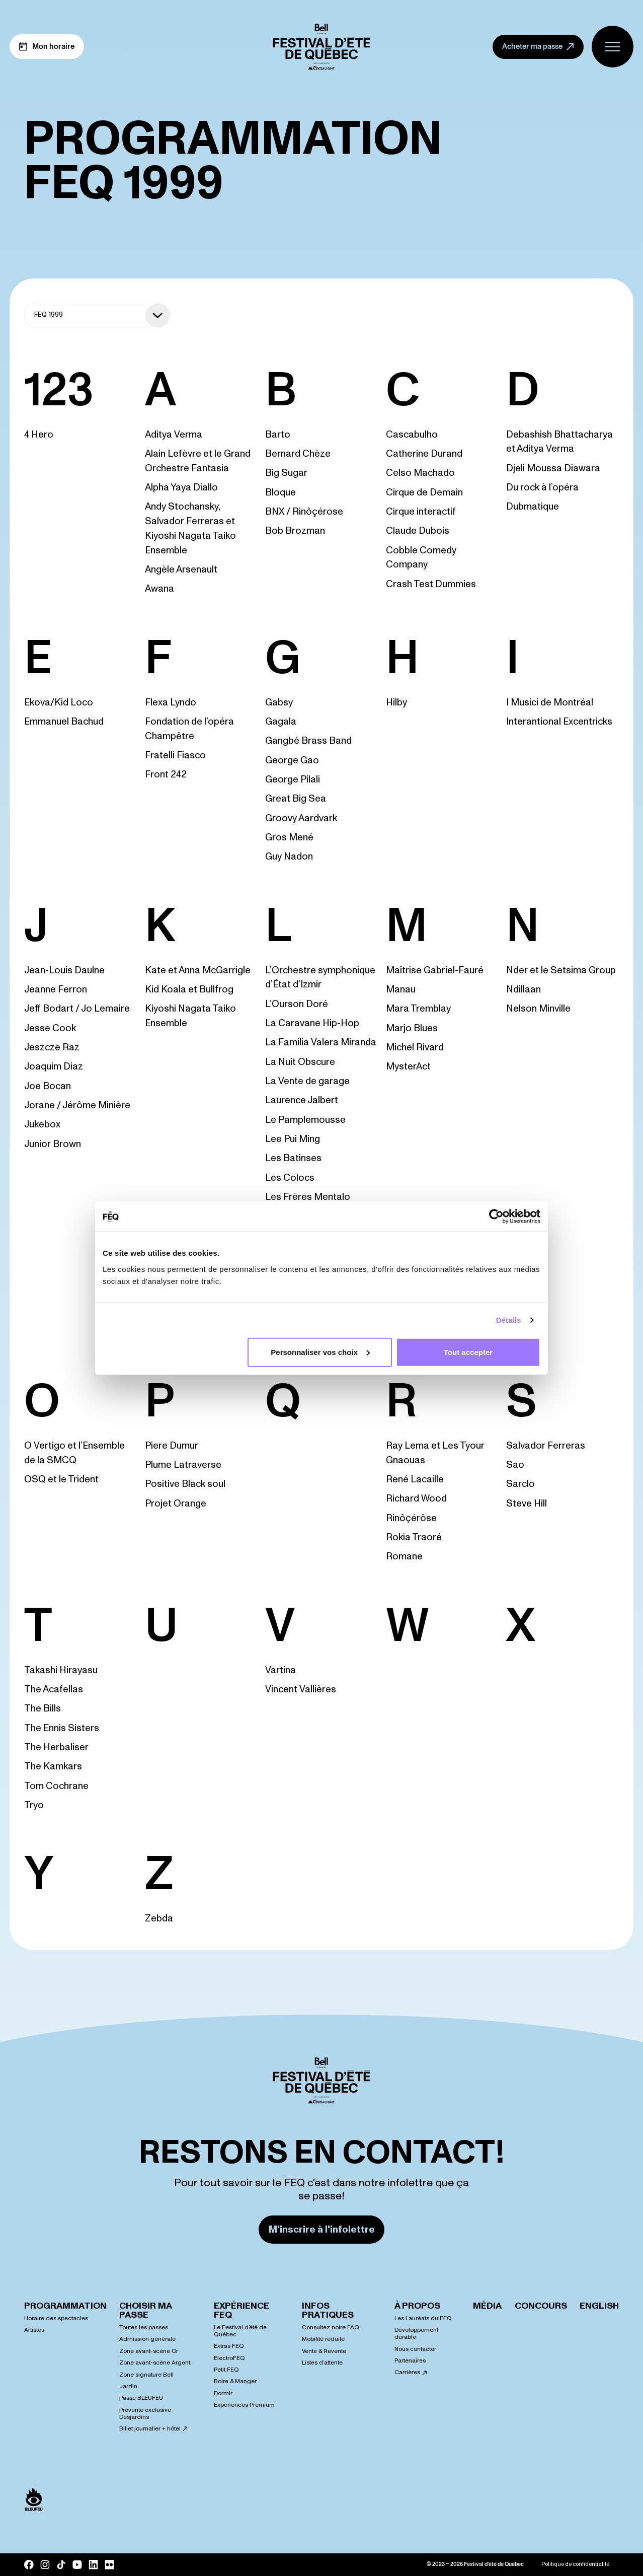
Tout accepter (468, 1351)
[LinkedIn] (93, 2564)
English (599, 2306)
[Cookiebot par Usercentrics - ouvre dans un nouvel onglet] (496, 1216)
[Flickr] (109, 2564)
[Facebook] (29, 2564)
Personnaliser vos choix (320, 1351)
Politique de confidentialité (575, 2564)
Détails (508, 1320)
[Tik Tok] (61, 2564)
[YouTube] (77, 2564)
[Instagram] (45, 2564)
